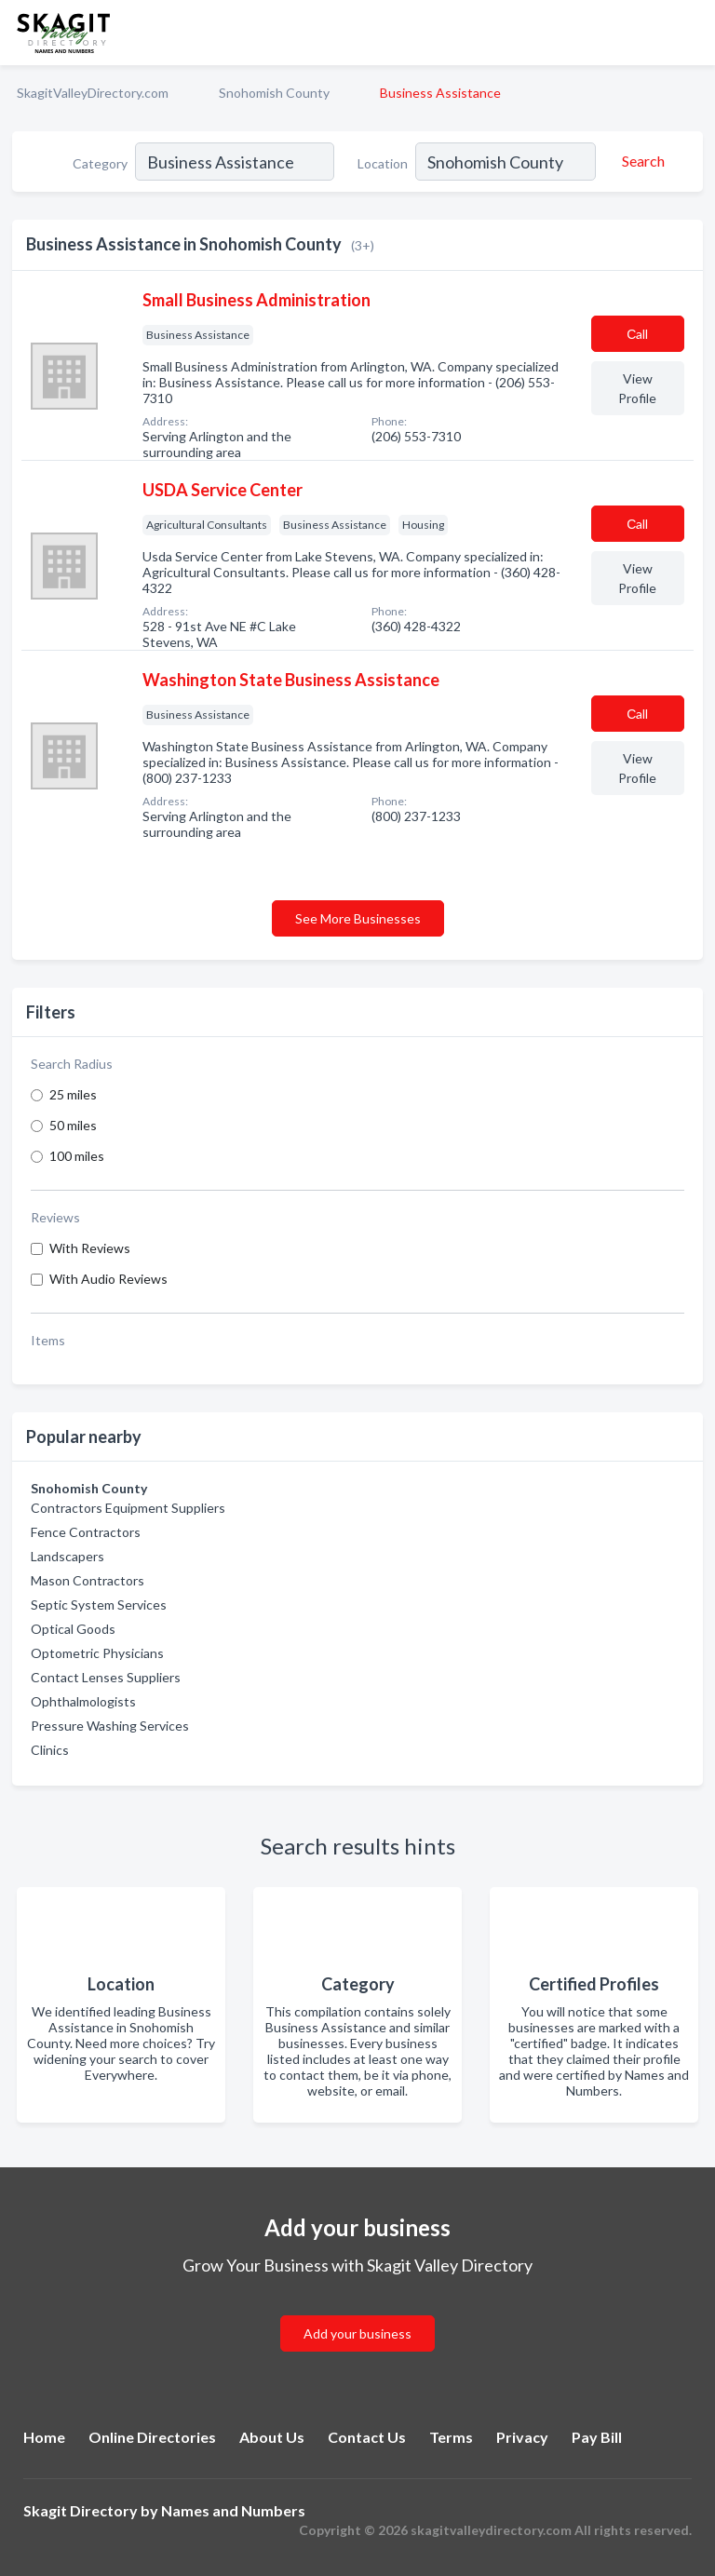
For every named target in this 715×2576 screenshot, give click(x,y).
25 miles (73, 1094)
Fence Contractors (86, 1532)
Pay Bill (597, 2437)
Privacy (522, 2437)
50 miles (73, 1125)
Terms (451, 2437)
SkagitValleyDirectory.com (93, 93)
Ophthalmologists (83, 1701)
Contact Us (367, 2437)
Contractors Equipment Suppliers (128, 1508)
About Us (271, 2437)
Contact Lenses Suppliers (106, 1677)
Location (383, 163)
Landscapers (67, 1556)
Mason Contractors (87, 1580)
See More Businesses (358, 918)
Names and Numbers (233, 2510)
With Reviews (89, 1248)
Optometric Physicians (97, 1653)
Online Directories (152, 2437)
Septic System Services (99, 1604)
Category (100, 163)
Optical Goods (73, 1629)
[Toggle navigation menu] (689, 32)
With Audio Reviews (108, 1279)
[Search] (640, 161)
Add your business (357, 2333)
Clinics (50, 1750)
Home (44, 2437)
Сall (637, 334)
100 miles (76, 1156)
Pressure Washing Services (110, 1725)
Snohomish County (274, 93)
